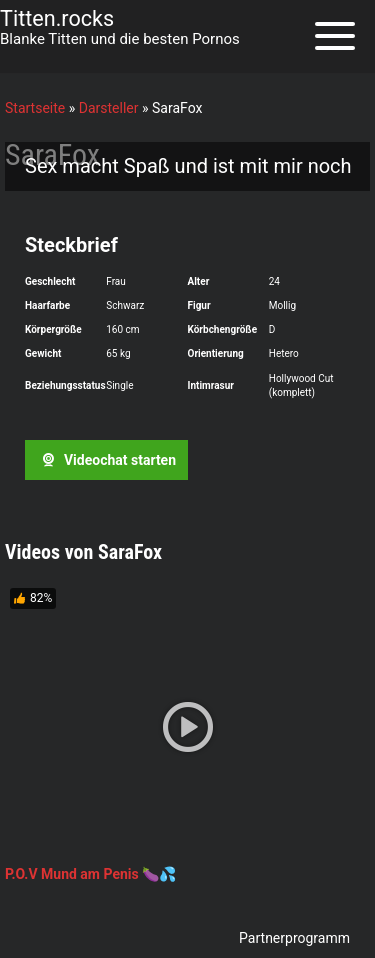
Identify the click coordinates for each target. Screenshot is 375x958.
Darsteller (109, 108)
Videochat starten (106, 460)
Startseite (35, 108)
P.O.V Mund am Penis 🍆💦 (90, 874)
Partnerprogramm (294, 938)
